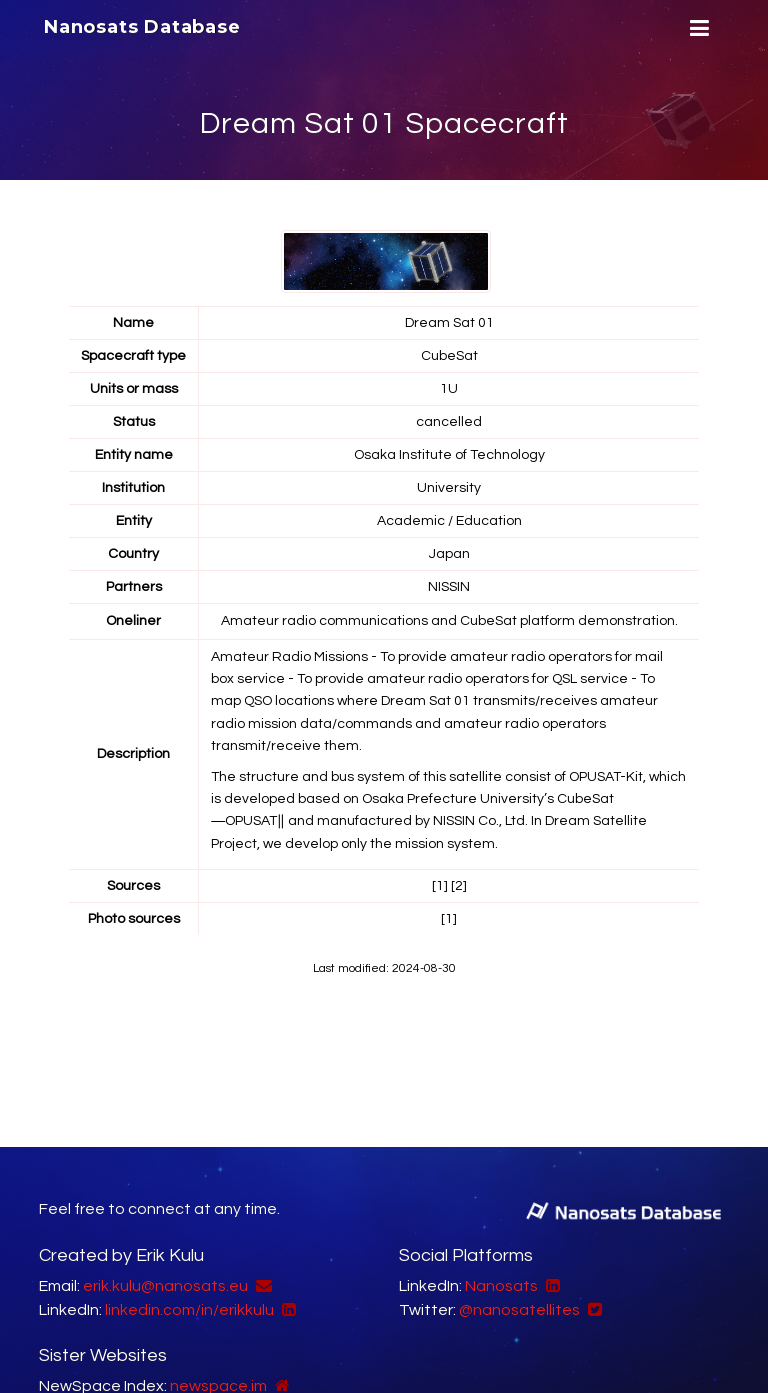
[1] (440, 886)
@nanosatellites (519, 1310)
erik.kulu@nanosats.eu (165, 1286)
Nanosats (501, 1286)
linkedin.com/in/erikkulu (189, 1310)
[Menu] (697, 28)
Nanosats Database (142, 27)
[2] (459, 886)
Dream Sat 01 (449, 323)
